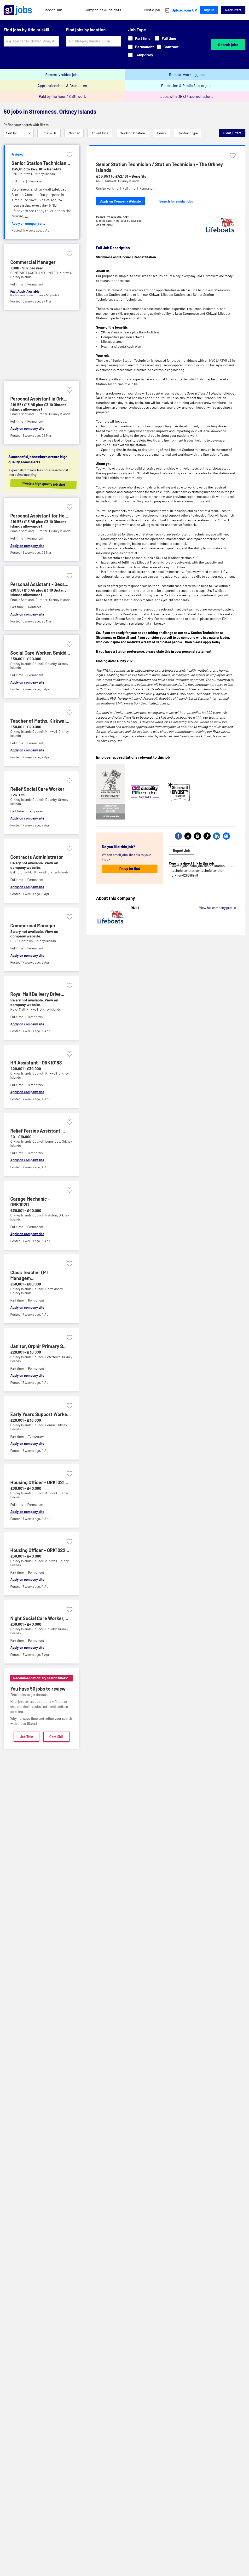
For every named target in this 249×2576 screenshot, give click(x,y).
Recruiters (233, 10)
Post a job (152, 9)
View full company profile (217, 908)
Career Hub (52, 9)
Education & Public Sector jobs (187, 85)
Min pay (74, 133)
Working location (132, 133)
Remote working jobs (187, 74)
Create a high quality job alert (42, 484)
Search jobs (228, 44)
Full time (165, 38)
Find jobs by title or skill (26, 29)
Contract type (188, 133)
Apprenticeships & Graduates (62, 85)
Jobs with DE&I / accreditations (186, 96)
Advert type (100, 133)
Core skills (49, 133)
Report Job (181, 851)
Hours (161, 133)
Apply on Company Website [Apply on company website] (120, 201)
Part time (139, 38)
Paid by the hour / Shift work (62, 96)
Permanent (141, 46)
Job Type (137, 29)
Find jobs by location (86, 29)
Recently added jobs (62, 74)
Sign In (209, 10)
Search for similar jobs (176, 201)
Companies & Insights (103, 9)
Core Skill (56, 1737)
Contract (168, 46)
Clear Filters (232, 133)
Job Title (26, 1737)
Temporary (140, 54)
